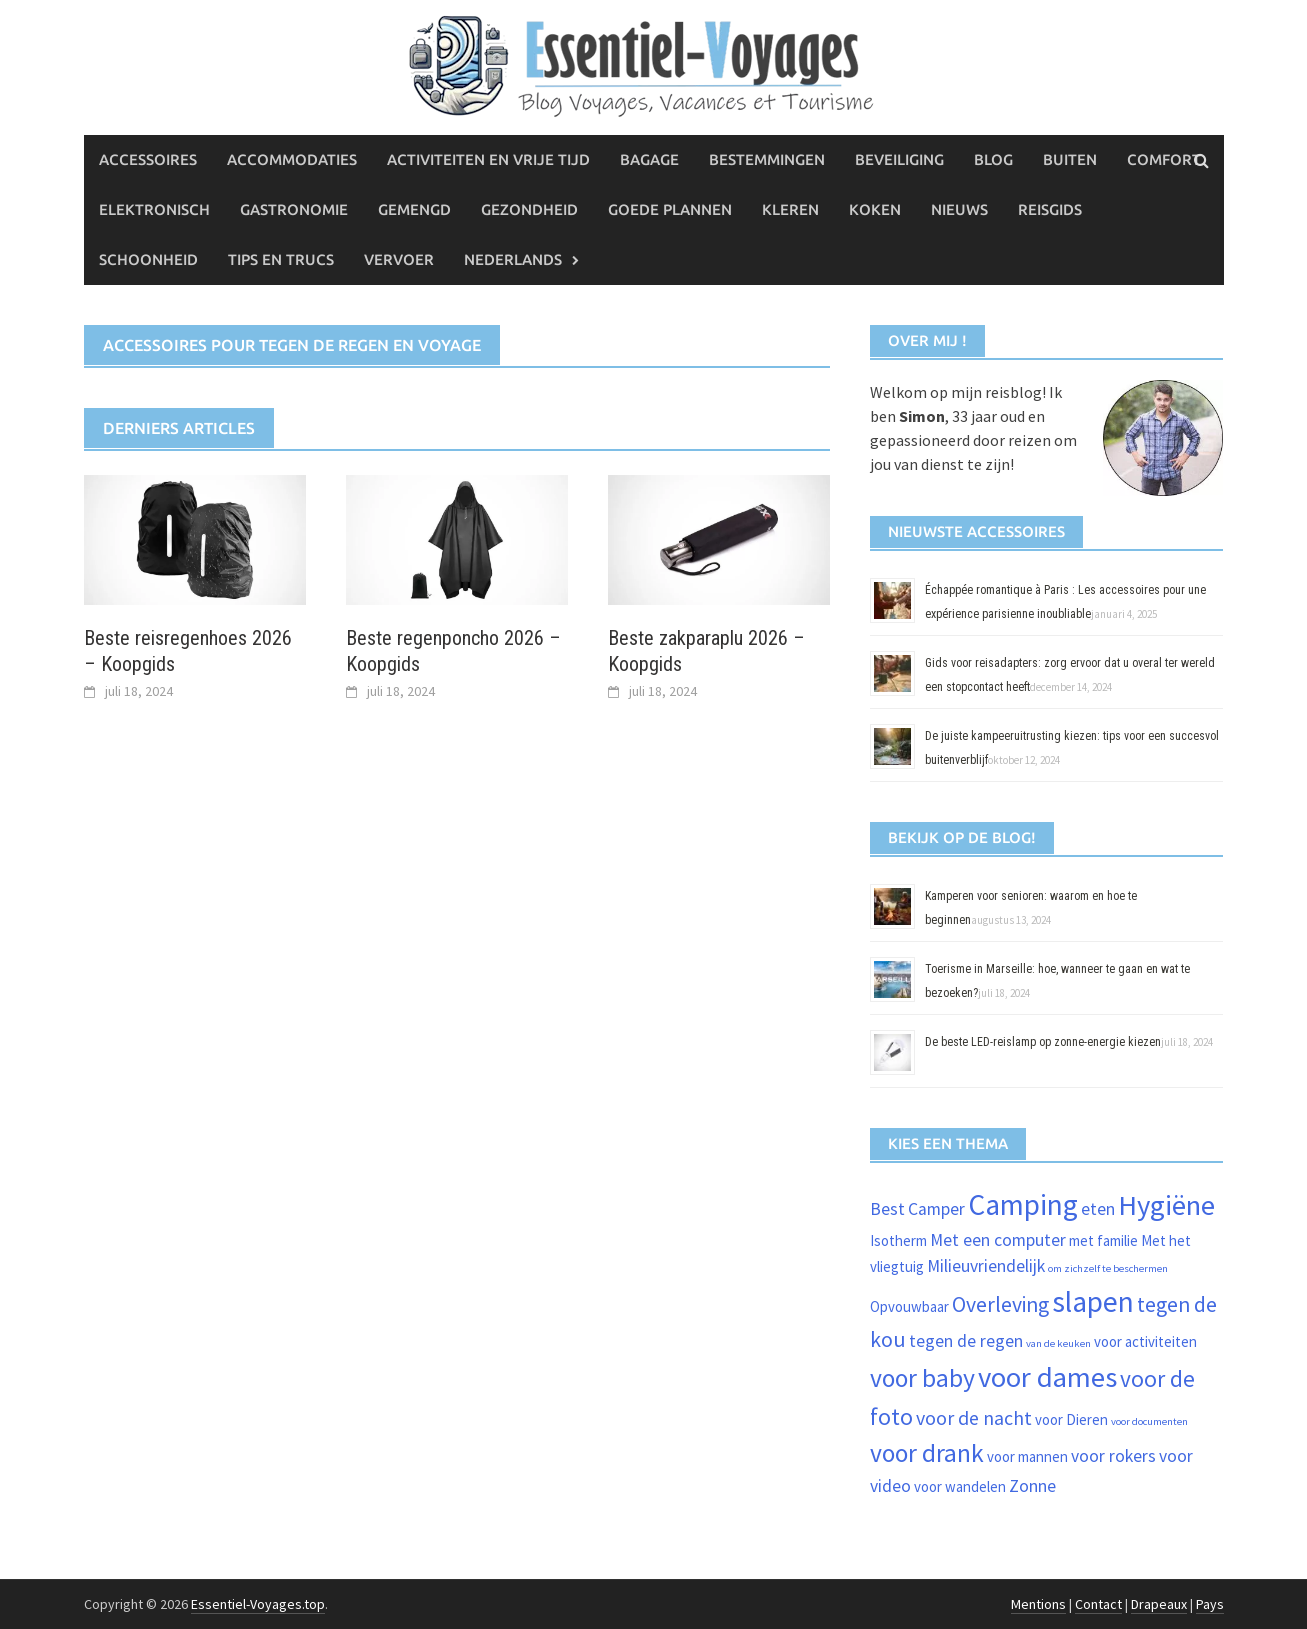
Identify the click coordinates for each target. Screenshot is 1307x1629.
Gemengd (414, 209)
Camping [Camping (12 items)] (1023, 1204)
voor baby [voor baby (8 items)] (922, 1378)
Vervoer (399, 259)
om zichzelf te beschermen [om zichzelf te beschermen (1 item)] (1108, 1268)
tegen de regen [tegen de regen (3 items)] (966, 1341)
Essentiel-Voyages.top (258, 1604)
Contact (1098, 1604)
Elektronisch (154, 209)
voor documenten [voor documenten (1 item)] (1149, 1421)
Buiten (1070, 159)
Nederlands (513, 259)
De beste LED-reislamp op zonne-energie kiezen (1043, 1042)
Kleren (790, 209)
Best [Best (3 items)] (887, 1209)
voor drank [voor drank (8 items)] (927, 1453)
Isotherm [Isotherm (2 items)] (898, 1240)
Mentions (1038, 1604)
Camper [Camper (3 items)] (936, 1209)
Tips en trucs (281, 259)
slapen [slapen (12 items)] (1093, 1301)
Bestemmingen (767, 159)
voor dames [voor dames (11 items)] (1047, 1377)
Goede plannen (670, 209)
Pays (1210, 1604)
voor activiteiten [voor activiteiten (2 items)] (1145, 1341)
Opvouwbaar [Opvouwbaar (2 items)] (909, 1306)
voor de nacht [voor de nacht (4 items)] (974, 1417)
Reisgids (1050, 209)
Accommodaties (292, 159)
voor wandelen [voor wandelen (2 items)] (960, 1486)
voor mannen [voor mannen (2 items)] (1027, 1456)
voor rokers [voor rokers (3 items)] (1113, 1456)
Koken (875, 209)
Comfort (1164, 159)
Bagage (649, 159)
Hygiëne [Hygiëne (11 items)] (1166, 1205)
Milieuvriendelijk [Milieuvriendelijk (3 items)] (986, 1266)
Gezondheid (529, 209)
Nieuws (959, 209)
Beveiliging (899, 159)
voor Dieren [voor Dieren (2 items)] (1071, 1419)
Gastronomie (294, 209)
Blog (993, 159)
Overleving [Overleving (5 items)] (1000, 1304)
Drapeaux (1159, 1604)
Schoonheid (148, 259)
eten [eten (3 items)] (1098, 1209)
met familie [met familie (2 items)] (1103, 1240)
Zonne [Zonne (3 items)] (1032, 1486)
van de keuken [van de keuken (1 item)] (1058, 1343)
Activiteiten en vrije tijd (488, 159)
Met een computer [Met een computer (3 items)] (998, 1240)
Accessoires (148, 159)
